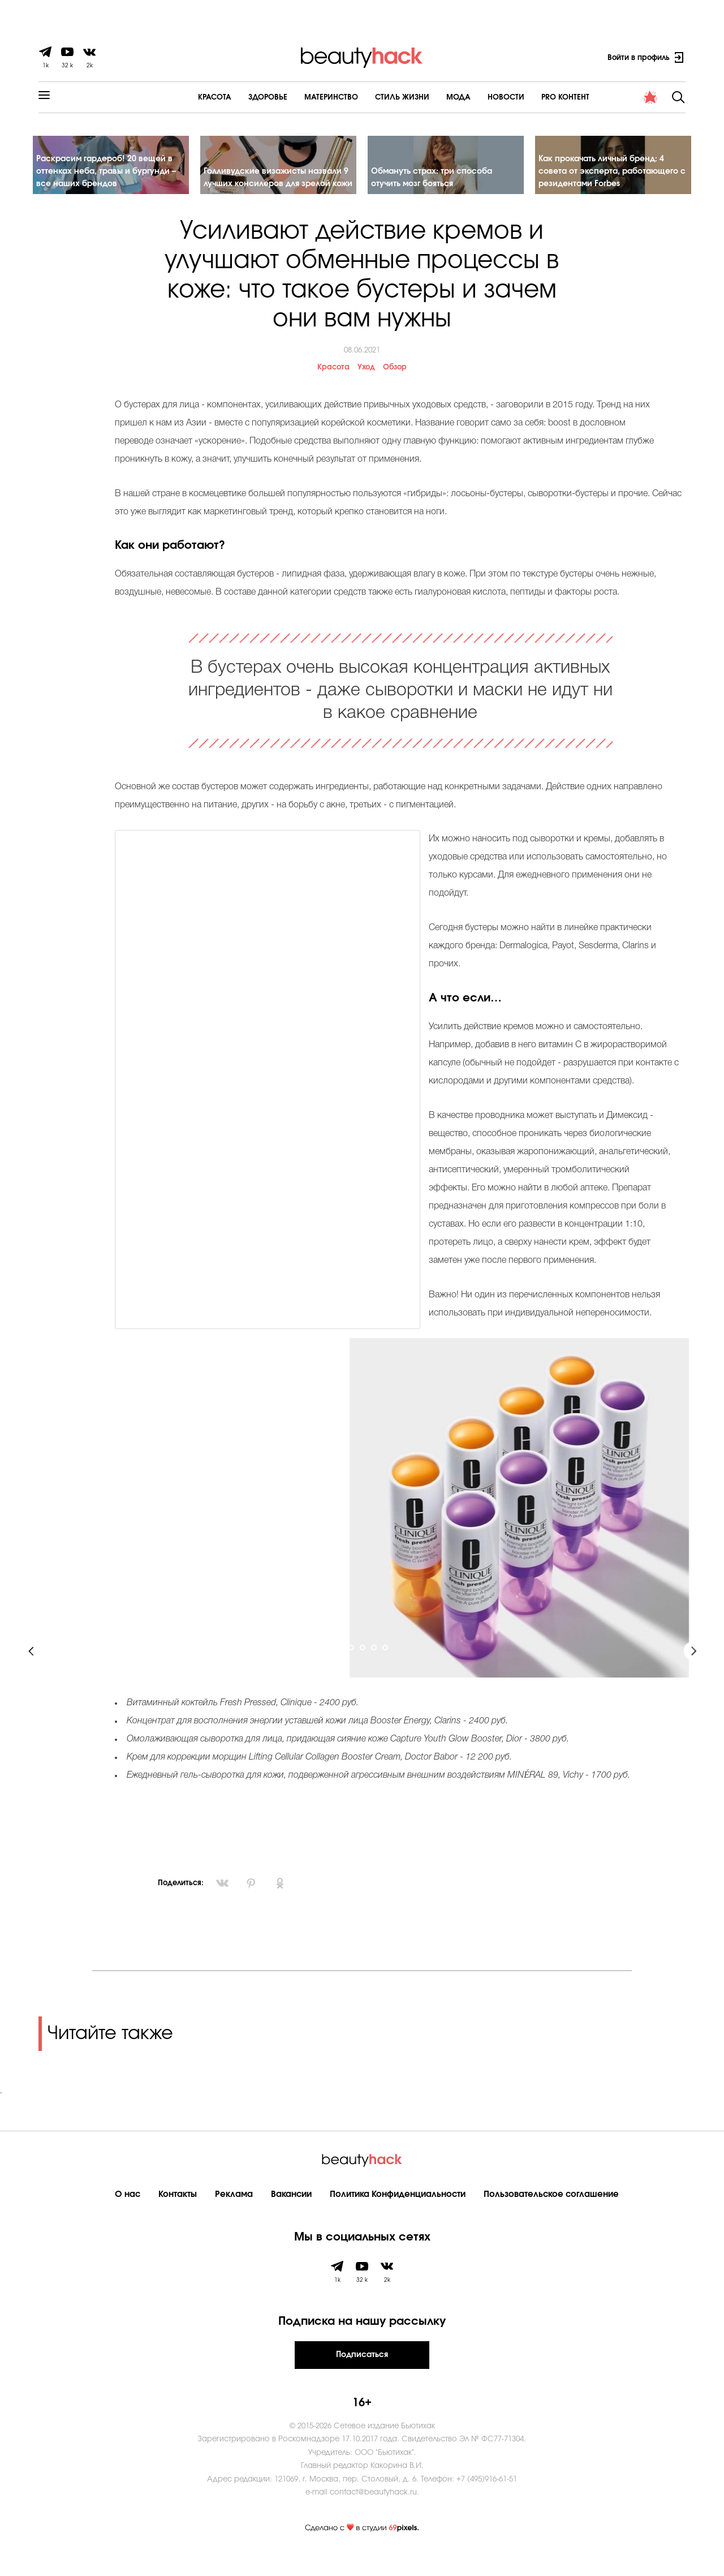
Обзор (395, 388)
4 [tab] (374, 1669)
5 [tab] (385, 1669)
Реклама (234, 2215)
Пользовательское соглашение (551, 2215)
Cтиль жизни (370, 97)
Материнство (299, 97)
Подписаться (362, 2375)
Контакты (177, 2215)
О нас (127, 2215)
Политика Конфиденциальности (398, 2215)
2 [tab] (352, 1669)
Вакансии (291, 2215)
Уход (366, 388)
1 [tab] (340, 1669)
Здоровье (236, 97)
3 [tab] (363, 1669)
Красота (183, 97)
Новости (474, 97)
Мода (427, 97)
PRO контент (534, 97)
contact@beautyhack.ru (373, 2513)
